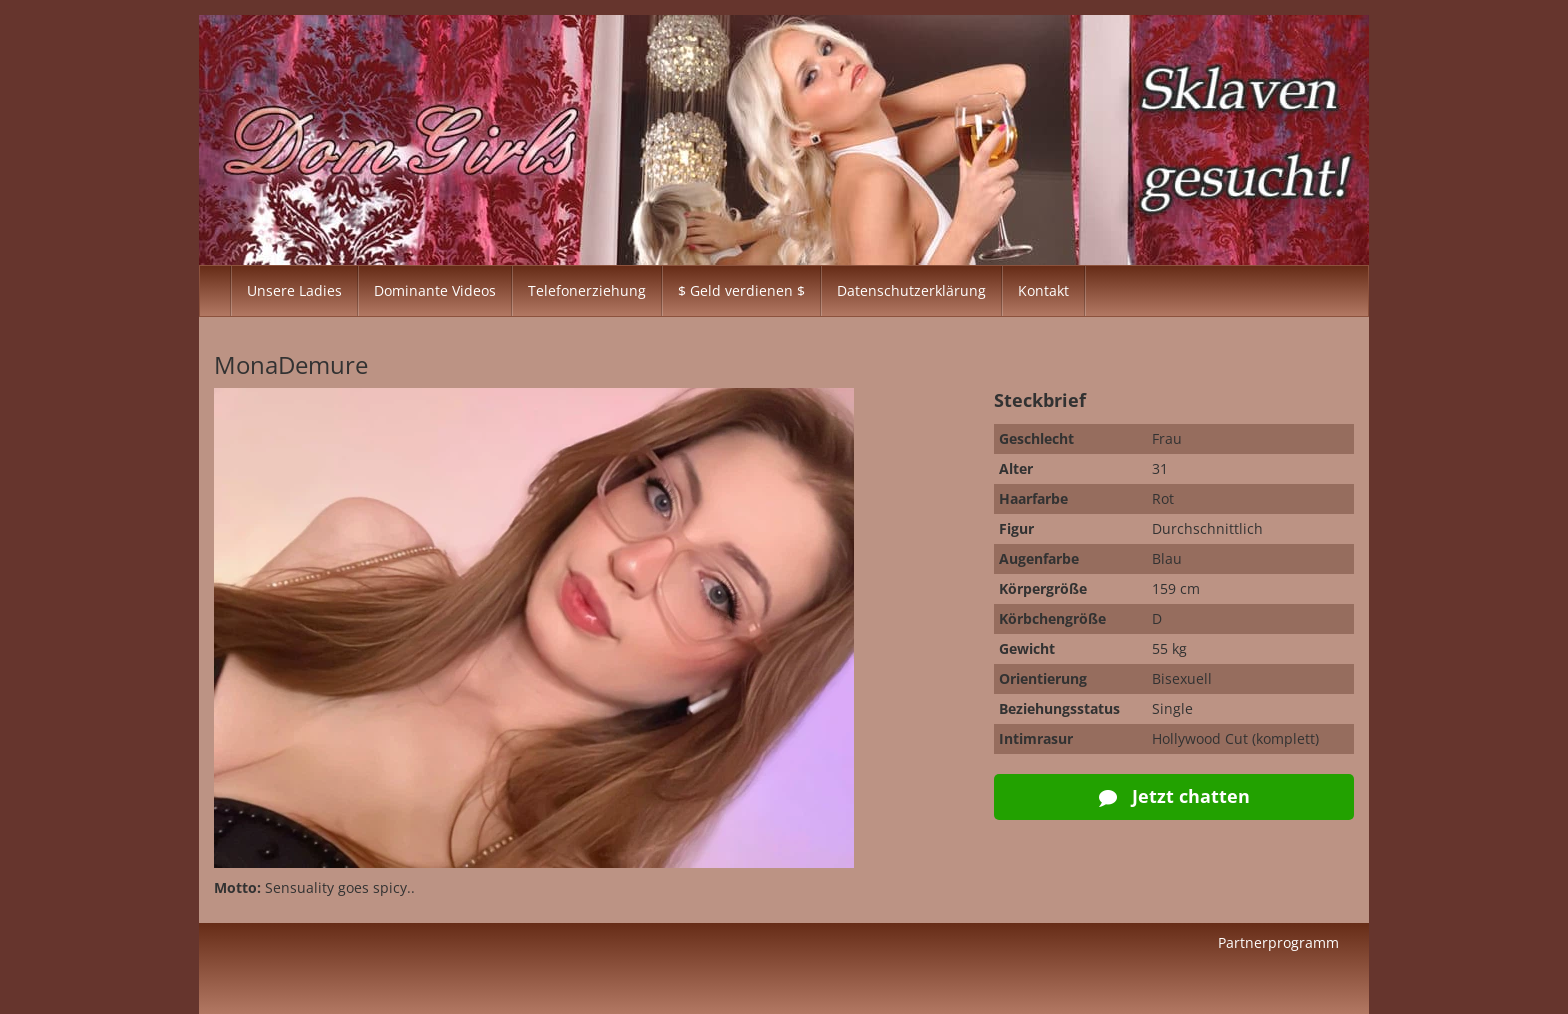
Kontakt (1043, 290)
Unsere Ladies (294, 290)
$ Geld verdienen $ (741, 290)
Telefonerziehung (587, 290)
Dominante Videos (435, 290)
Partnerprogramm (1278, 942)
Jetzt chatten (1174, 796)
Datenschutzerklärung (911, 290)
